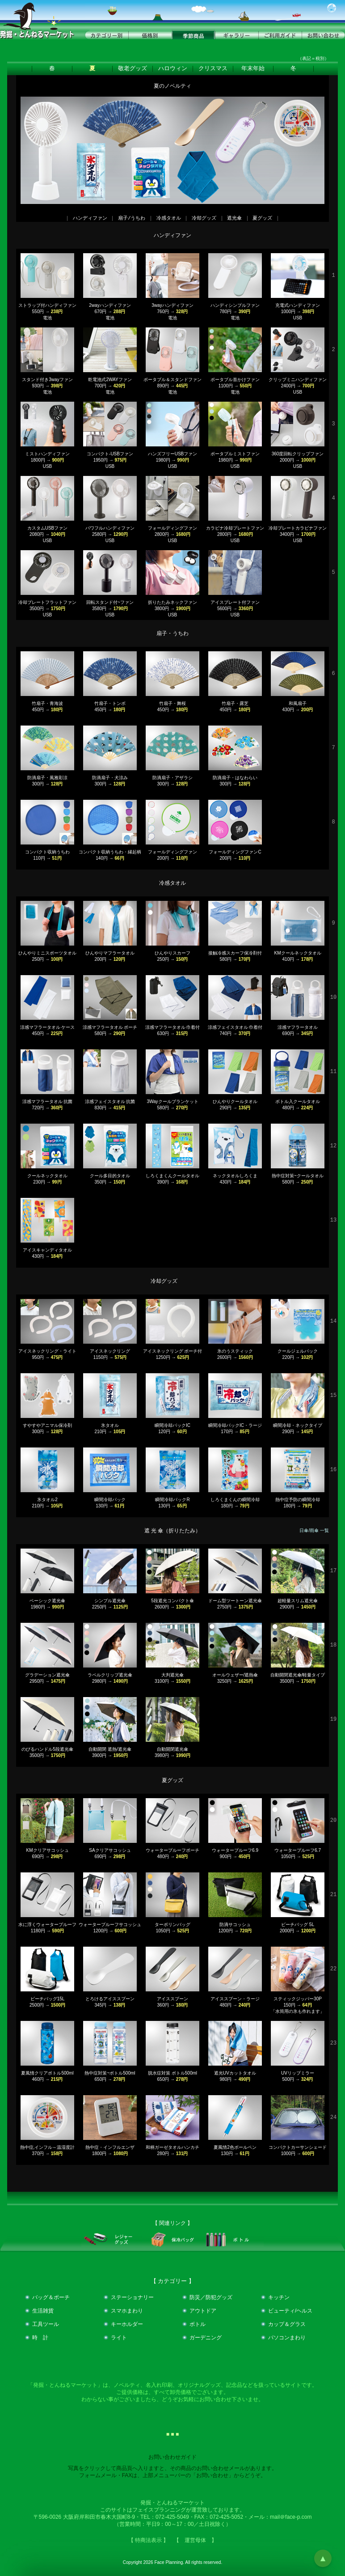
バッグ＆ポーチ (51, 2297)
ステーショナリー (132, 2297)
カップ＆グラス (287, 2324)
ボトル (197, 2324)
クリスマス (212, 68)
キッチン (279, 2297)
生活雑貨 (43, 2311)
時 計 (40, 2337)
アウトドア (202, 2311)
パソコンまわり (287, 2337)
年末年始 (253, 68)
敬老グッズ (132, 68)
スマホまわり (127, 2311)
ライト (119, 2337)
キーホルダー (127, 2324)
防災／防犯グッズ (210, 2297)
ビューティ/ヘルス (290, 2311)
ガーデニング (205, 2337)
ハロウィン (172, 68)
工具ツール (45, 2324)
